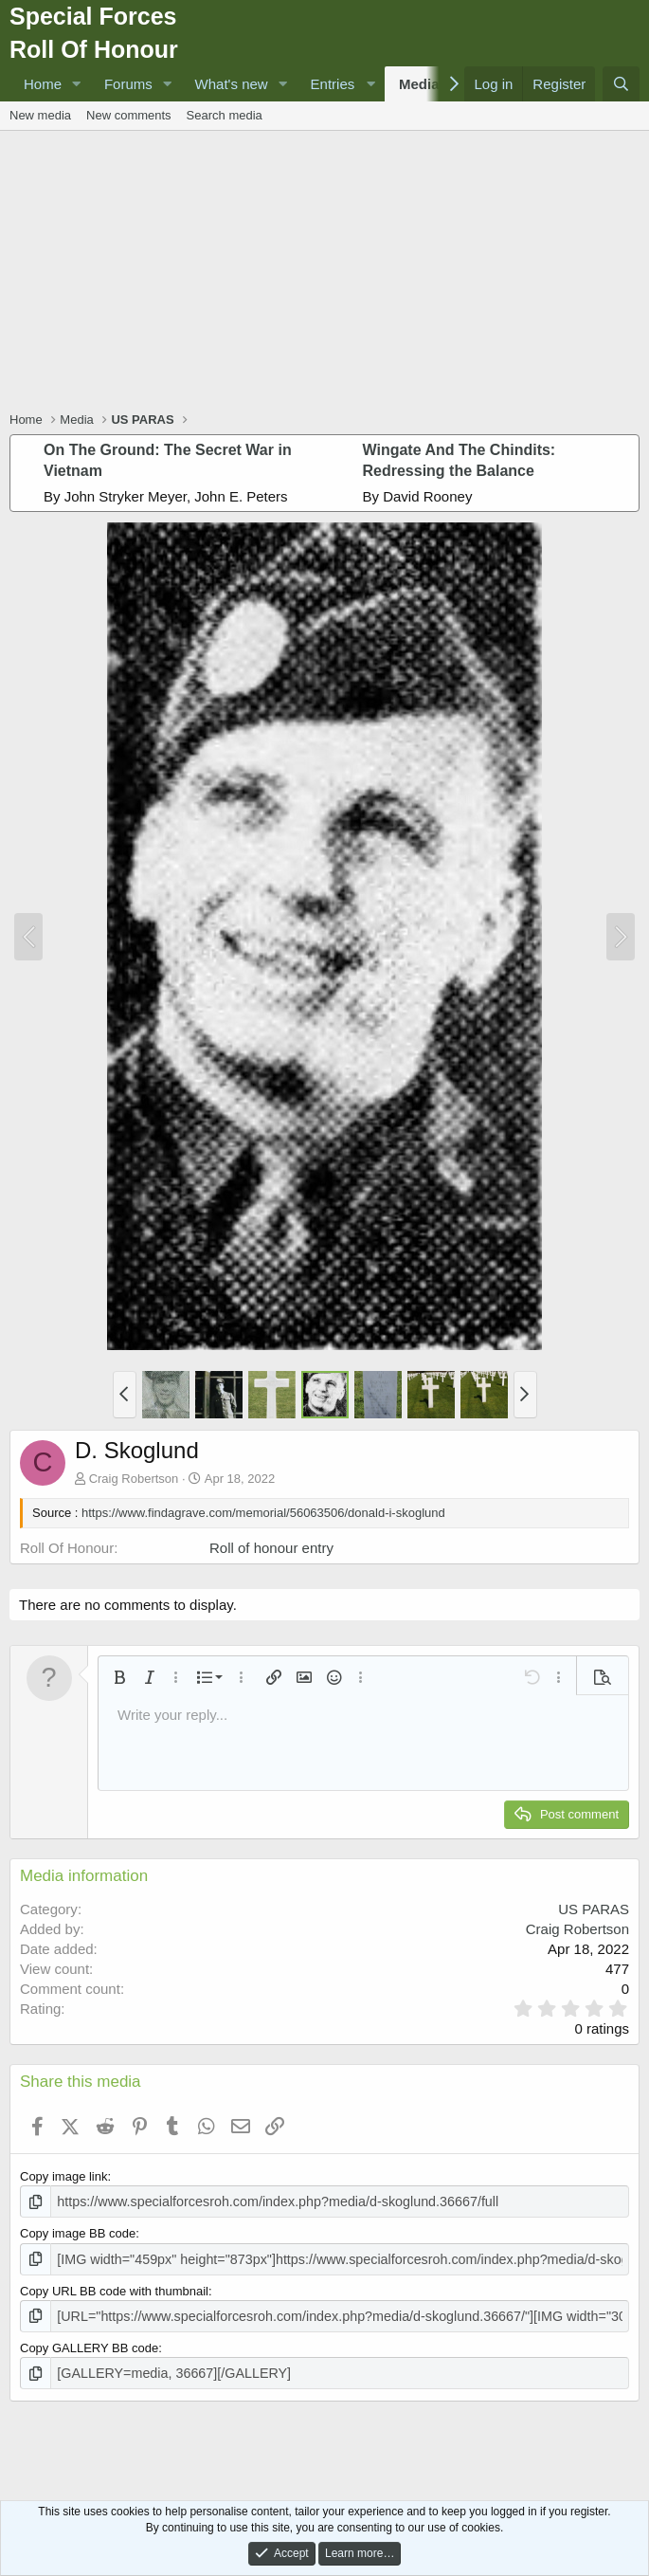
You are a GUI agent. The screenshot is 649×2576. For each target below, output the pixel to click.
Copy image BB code (77, 2232)
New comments (128, 115)
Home (43, 84)
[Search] (621, 83)
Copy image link (64, 2176)
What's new (231, 84)
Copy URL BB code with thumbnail (114, 2287)
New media (40, 115)
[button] (76, 83)
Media (419, 84)
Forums (128, 84)
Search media (224, 115)
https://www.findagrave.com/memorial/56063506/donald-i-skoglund (263, 1513)
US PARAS (593, 1909)
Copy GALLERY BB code (89, 2342)
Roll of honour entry (271, 1548)
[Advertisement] (329, 273)
